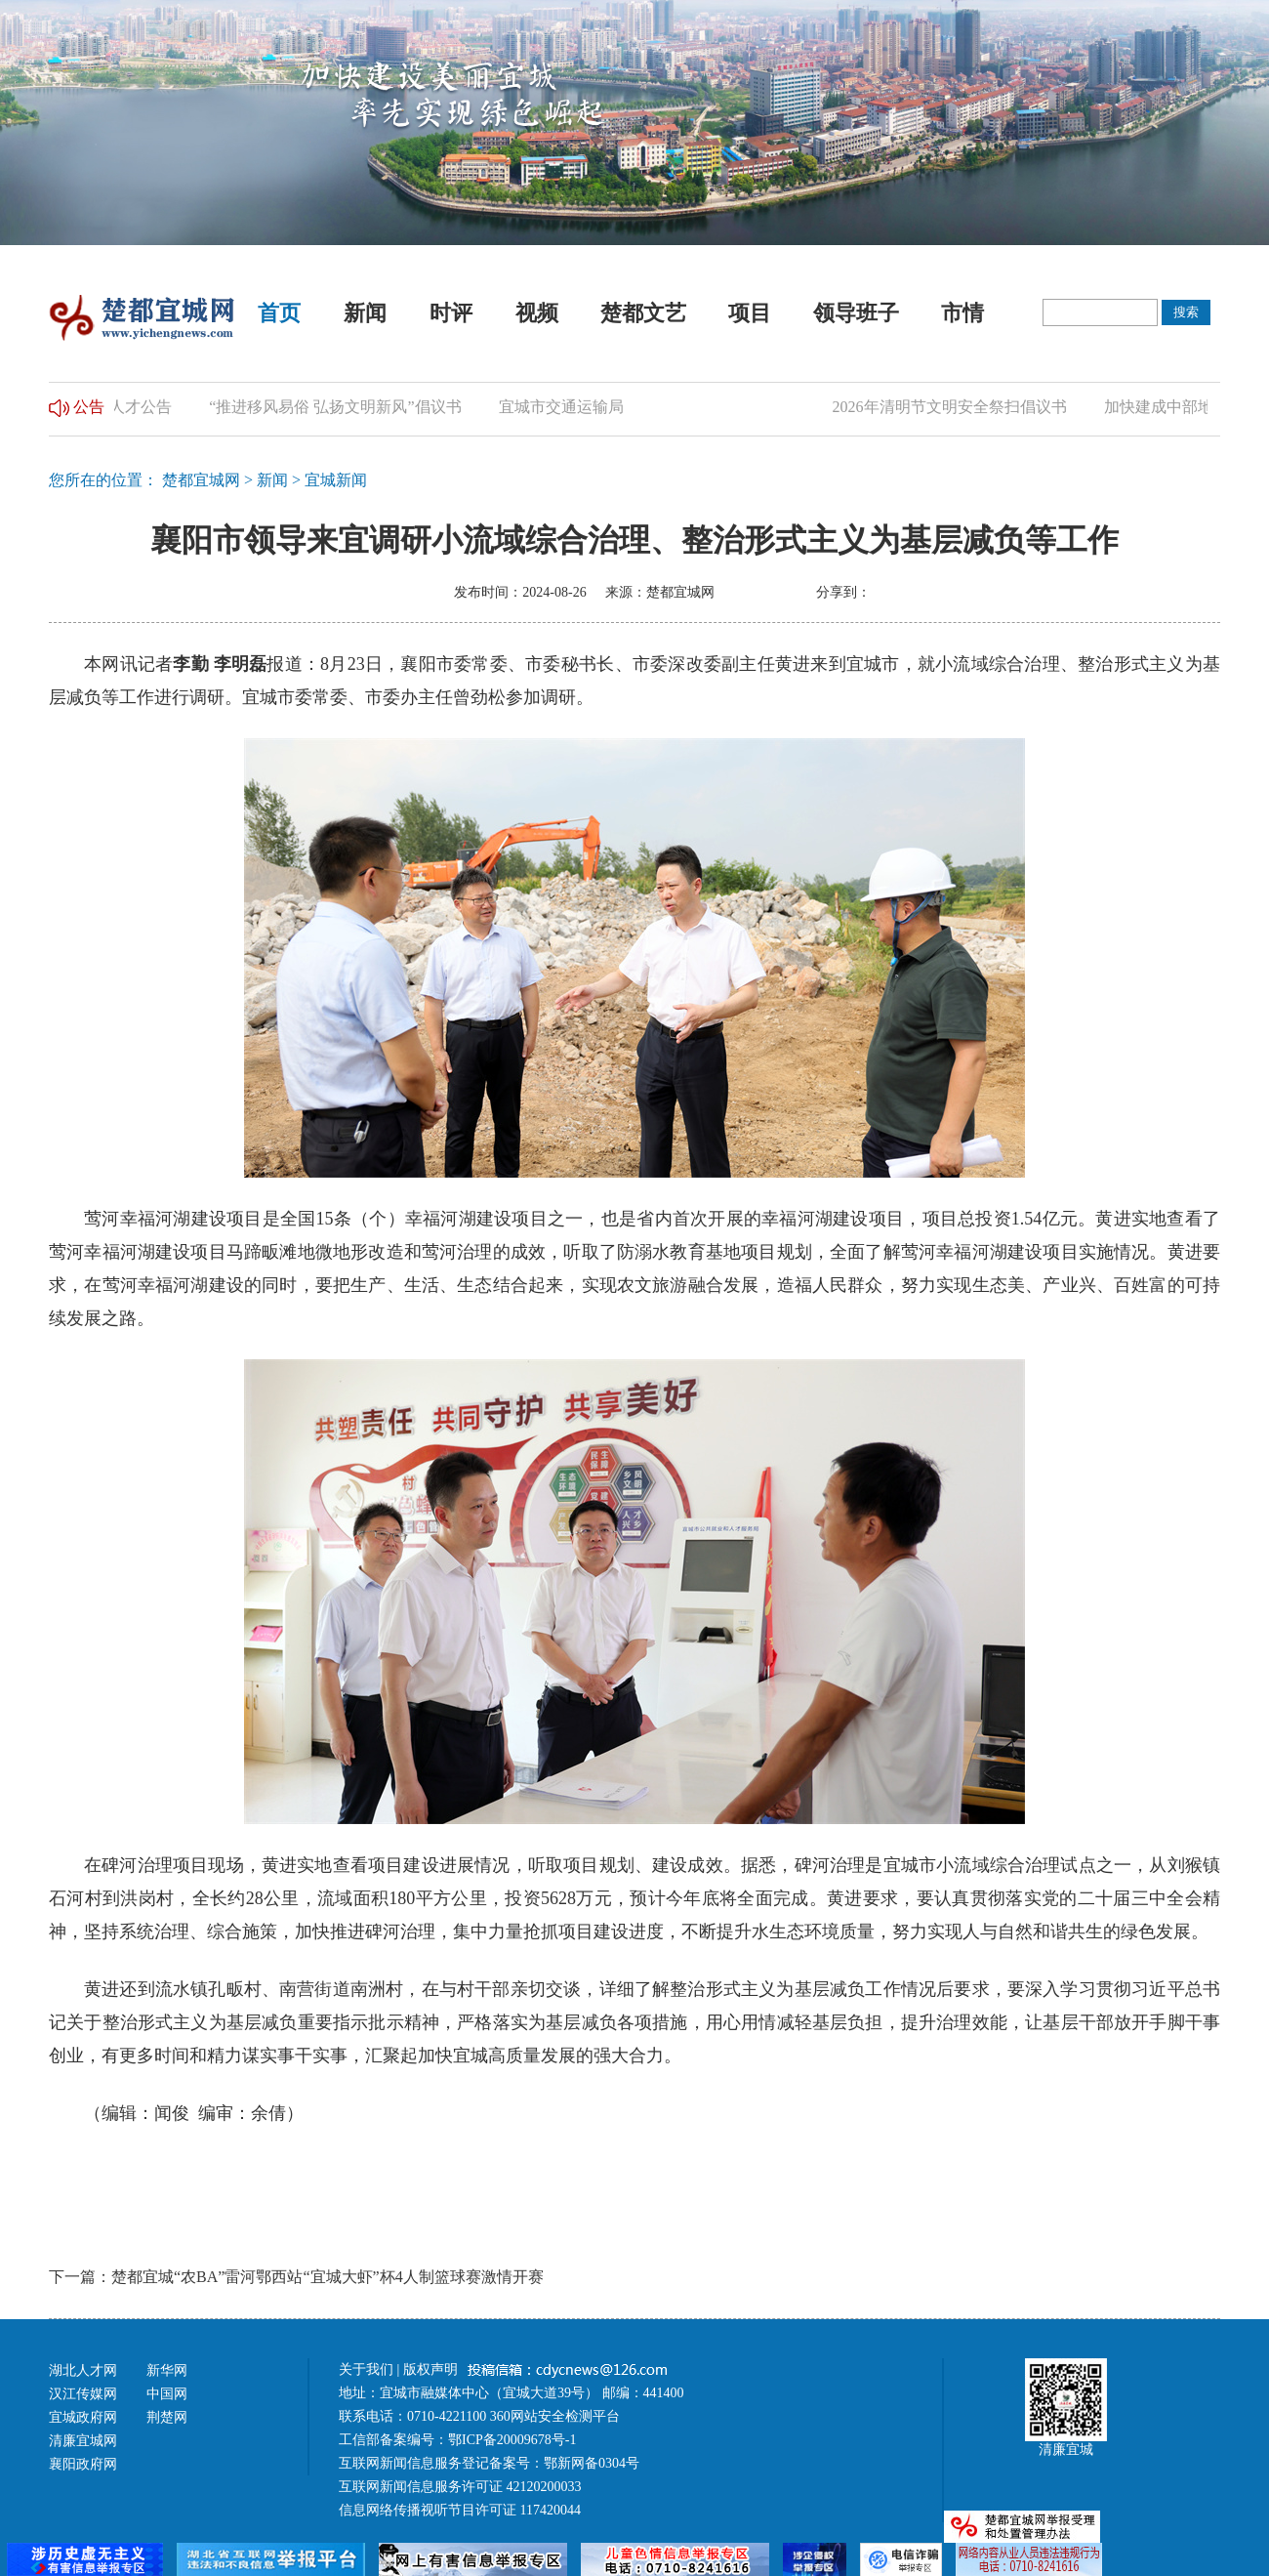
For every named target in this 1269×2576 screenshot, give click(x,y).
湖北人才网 (83, 2370)
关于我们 (366, 2369)
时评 (451, 313)
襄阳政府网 (83, 2464)
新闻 (365, 313)
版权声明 (432, 2369)
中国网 (166, 2394)
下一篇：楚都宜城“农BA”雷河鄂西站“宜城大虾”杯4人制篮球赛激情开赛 (296, 2276)
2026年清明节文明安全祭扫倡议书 (953, 406)
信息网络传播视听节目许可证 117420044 (460, 2510)
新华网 (166, 2370)
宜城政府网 (83, 2417)
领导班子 (856, 313)
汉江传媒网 (83, 2394)
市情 (962, 313)
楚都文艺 (643, 313)
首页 (279, 313)
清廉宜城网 (83, 2440)
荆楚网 (166, 2417)
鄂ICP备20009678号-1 (512, 2439)
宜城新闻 (336, 480)
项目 (749, 313)
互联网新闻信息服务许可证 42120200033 (460, 2486)
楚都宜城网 (201, 480)
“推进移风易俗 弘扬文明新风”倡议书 (339, 406)
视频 (536, 313)
